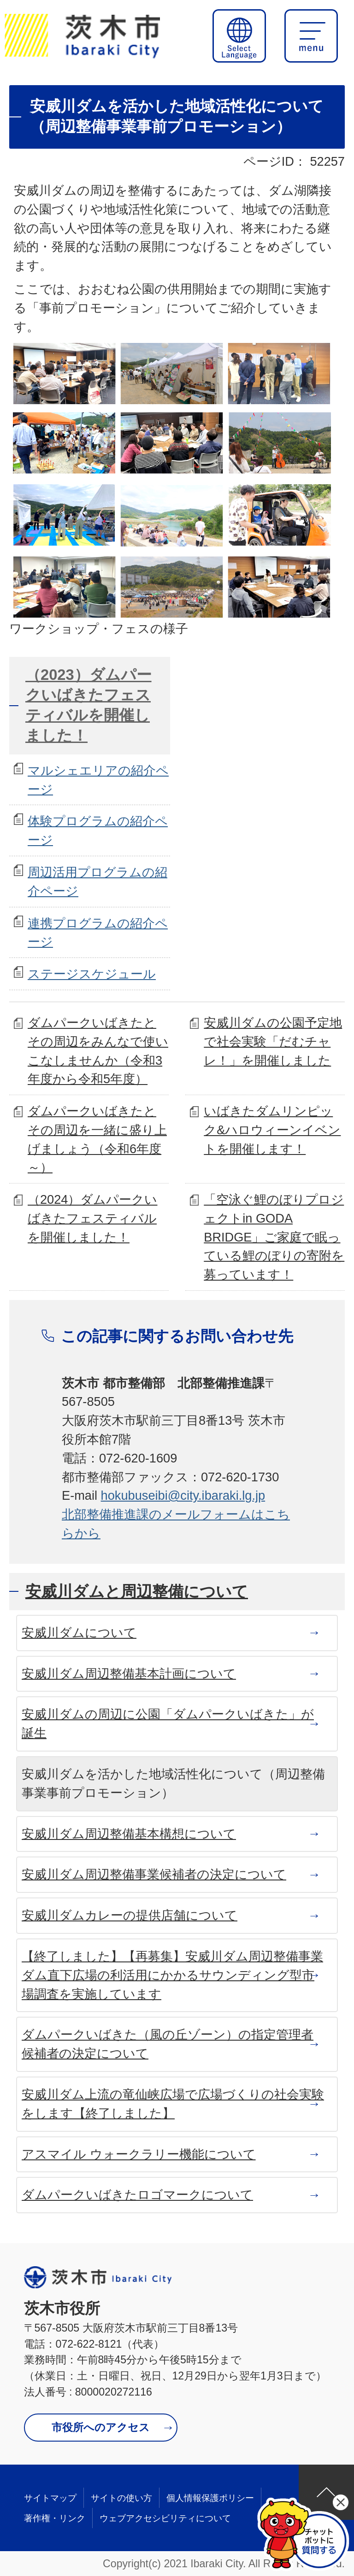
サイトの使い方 (121, 2498)
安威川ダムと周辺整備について (136, 1591)
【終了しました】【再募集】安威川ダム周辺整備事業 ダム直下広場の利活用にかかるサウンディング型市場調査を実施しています (172, 1975)
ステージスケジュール (92, 974)
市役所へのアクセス (101, 2427)
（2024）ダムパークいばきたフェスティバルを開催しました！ (92, 1218)
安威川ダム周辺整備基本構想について (129, 1834)
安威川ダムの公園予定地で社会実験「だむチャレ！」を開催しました (273, 1041)
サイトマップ (50, 2498)
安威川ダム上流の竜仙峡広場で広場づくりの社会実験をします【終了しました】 (173, 2103)
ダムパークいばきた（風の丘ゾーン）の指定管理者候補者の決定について (167, 2043)
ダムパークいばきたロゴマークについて (137, 2194)
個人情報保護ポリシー (210, 2498)
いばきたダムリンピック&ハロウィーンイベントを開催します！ (272, 1130)
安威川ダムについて (79, 1632)
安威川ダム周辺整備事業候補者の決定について (154, 1874)
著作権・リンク (54, 2518)
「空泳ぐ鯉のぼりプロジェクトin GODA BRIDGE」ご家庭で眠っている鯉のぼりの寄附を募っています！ (274, 1237)
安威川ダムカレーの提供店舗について (129, 1915)
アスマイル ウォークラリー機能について (139, 2154)
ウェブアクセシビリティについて (165, 2518)
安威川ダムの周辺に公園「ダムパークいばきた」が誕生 (168, 1723)
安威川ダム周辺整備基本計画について (129, 1673)
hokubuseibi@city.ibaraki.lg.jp (183, 1495)
